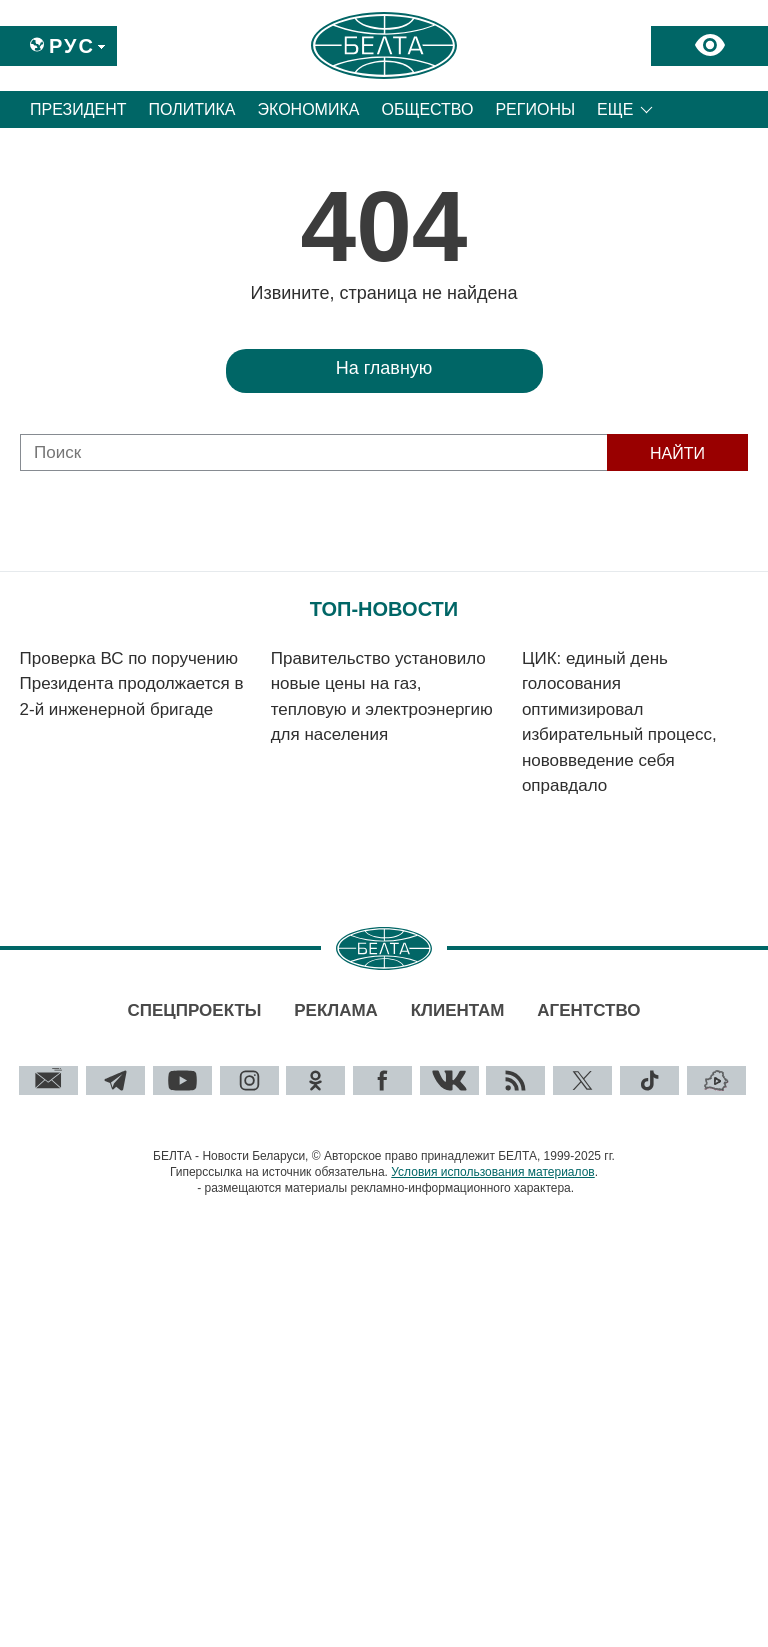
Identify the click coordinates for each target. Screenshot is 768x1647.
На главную (384, 368)
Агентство (588, 1010)
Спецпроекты (194, 1010)
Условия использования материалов (492, 1172)
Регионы (535, 109)
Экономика (309, 109)
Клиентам (458, 1010)
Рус (72, 46)
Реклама (336, 1010)
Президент (78, 109)
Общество (427, 109)
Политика (192, 109)
